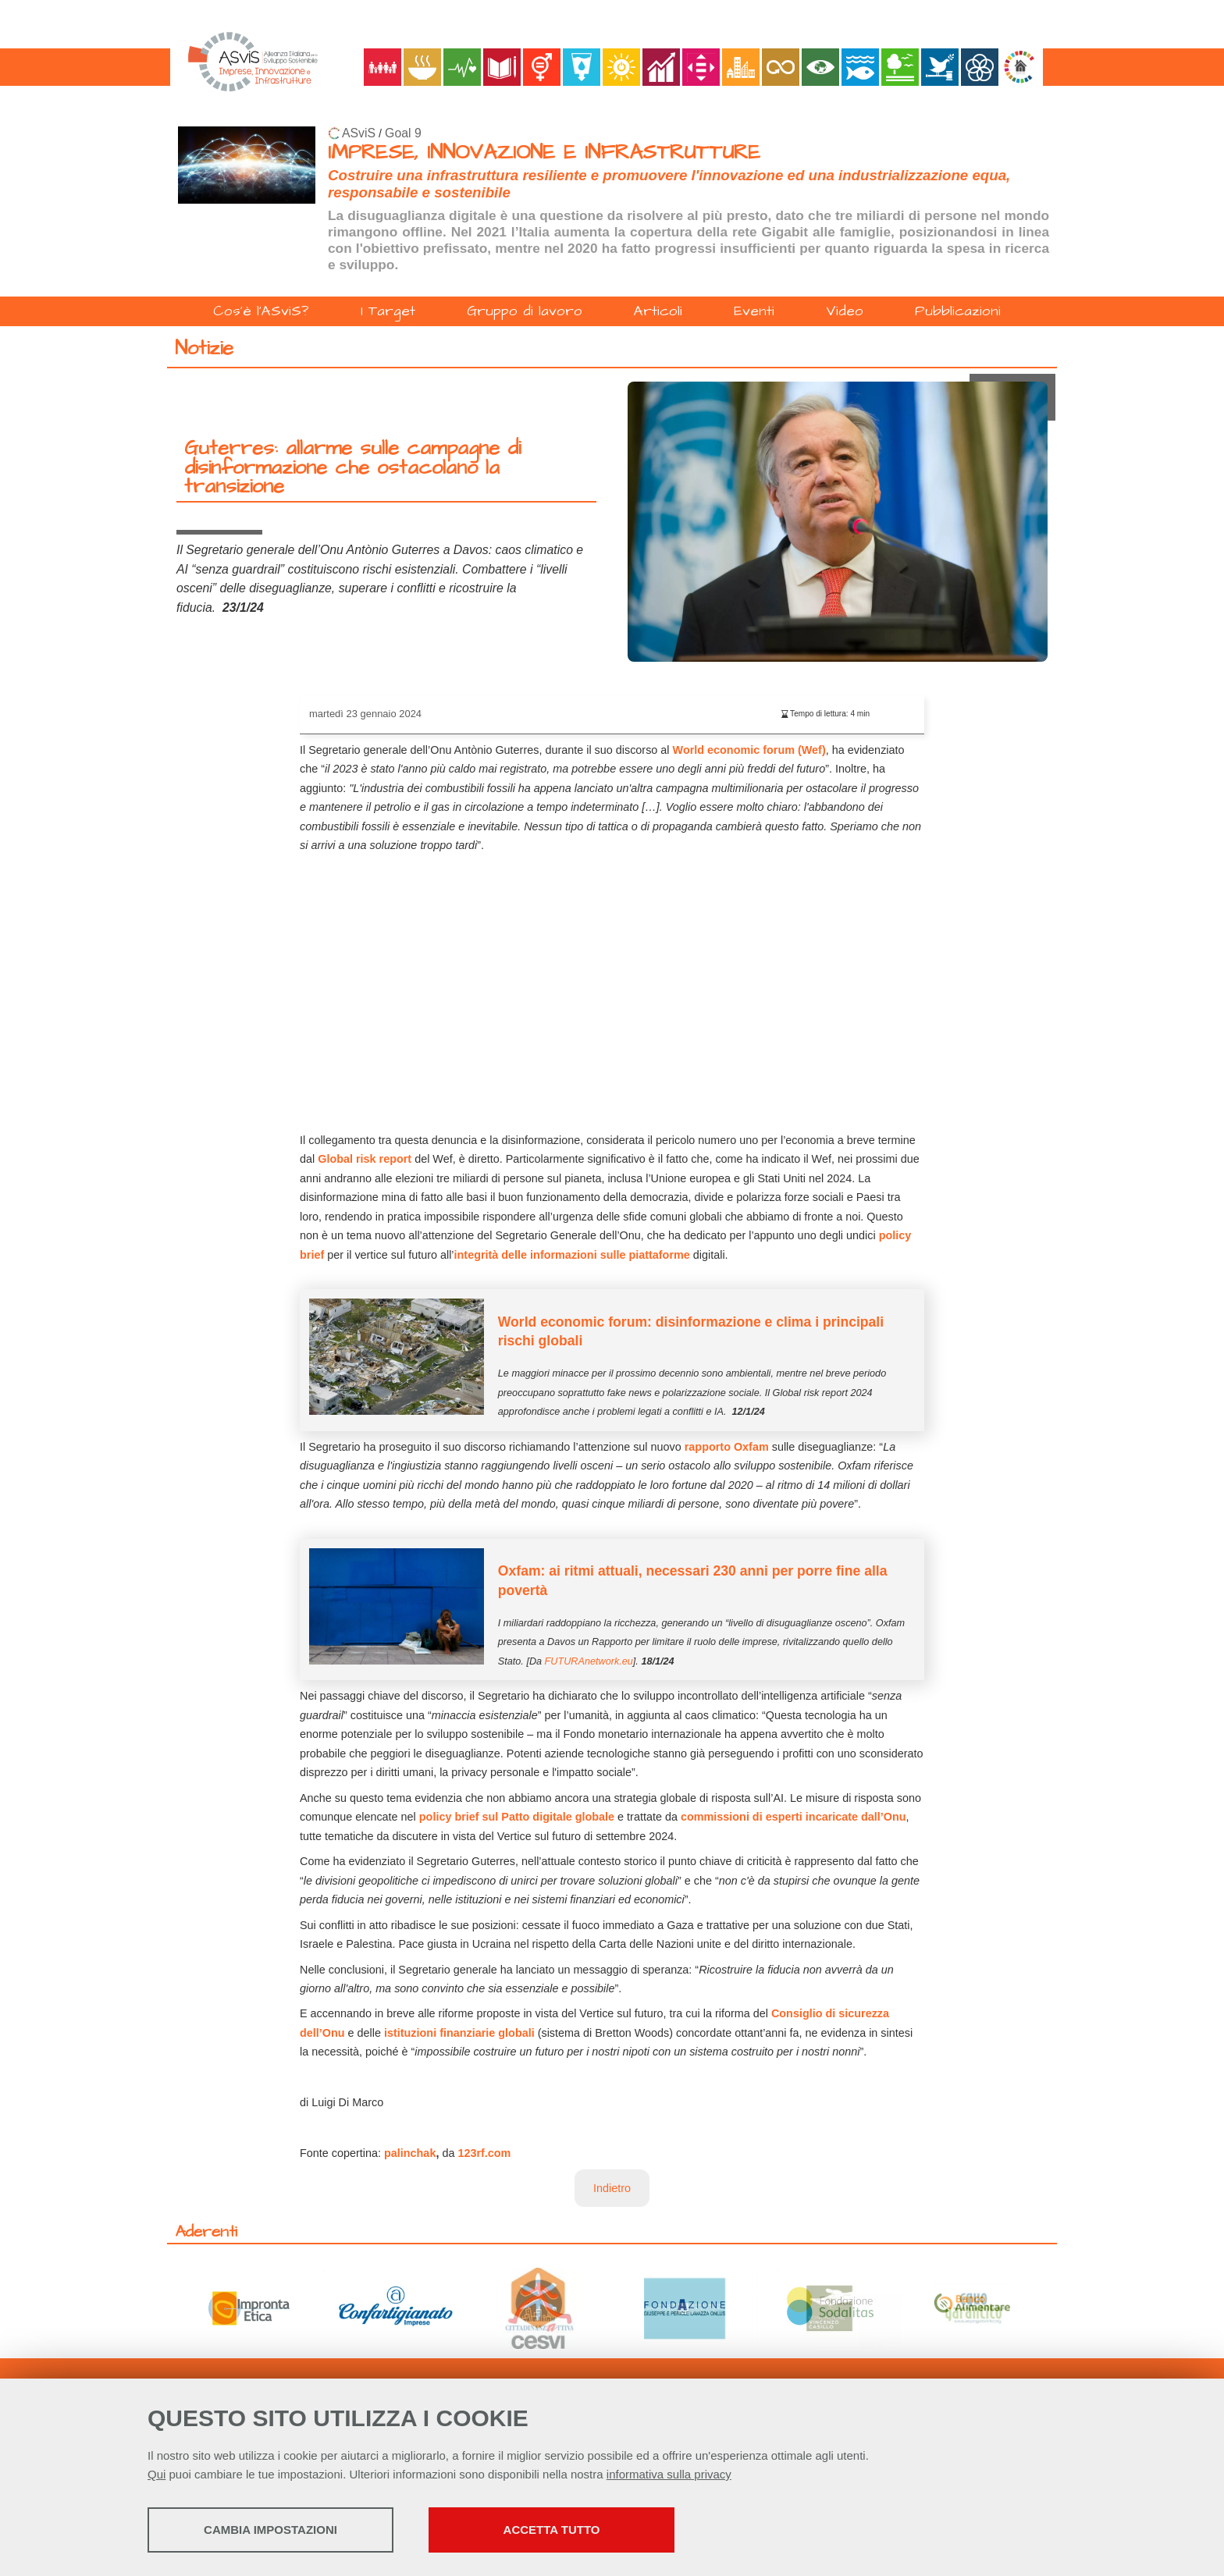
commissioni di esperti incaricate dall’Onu (793, 1816)
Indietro (612, 2188)
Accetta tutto (551, 2529)
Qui (156, 2474)
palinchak (410, 2153)
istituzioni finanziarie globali (459, 2033)
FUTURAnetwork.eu (589, 1661)
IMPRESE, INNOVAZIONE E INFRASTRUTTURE (544, 152)
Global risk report (364, 1159)
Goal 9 (403, 133)
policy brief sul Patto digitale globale (516, 1816)
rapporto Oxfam (727, 1447)
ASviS (358, 133)
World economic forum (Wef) (749, 750)
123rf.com (482, 2153)
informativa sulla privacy (669, 2474)
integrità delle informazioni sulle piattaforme (572, 1255)
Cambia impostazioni (270, 2529)
